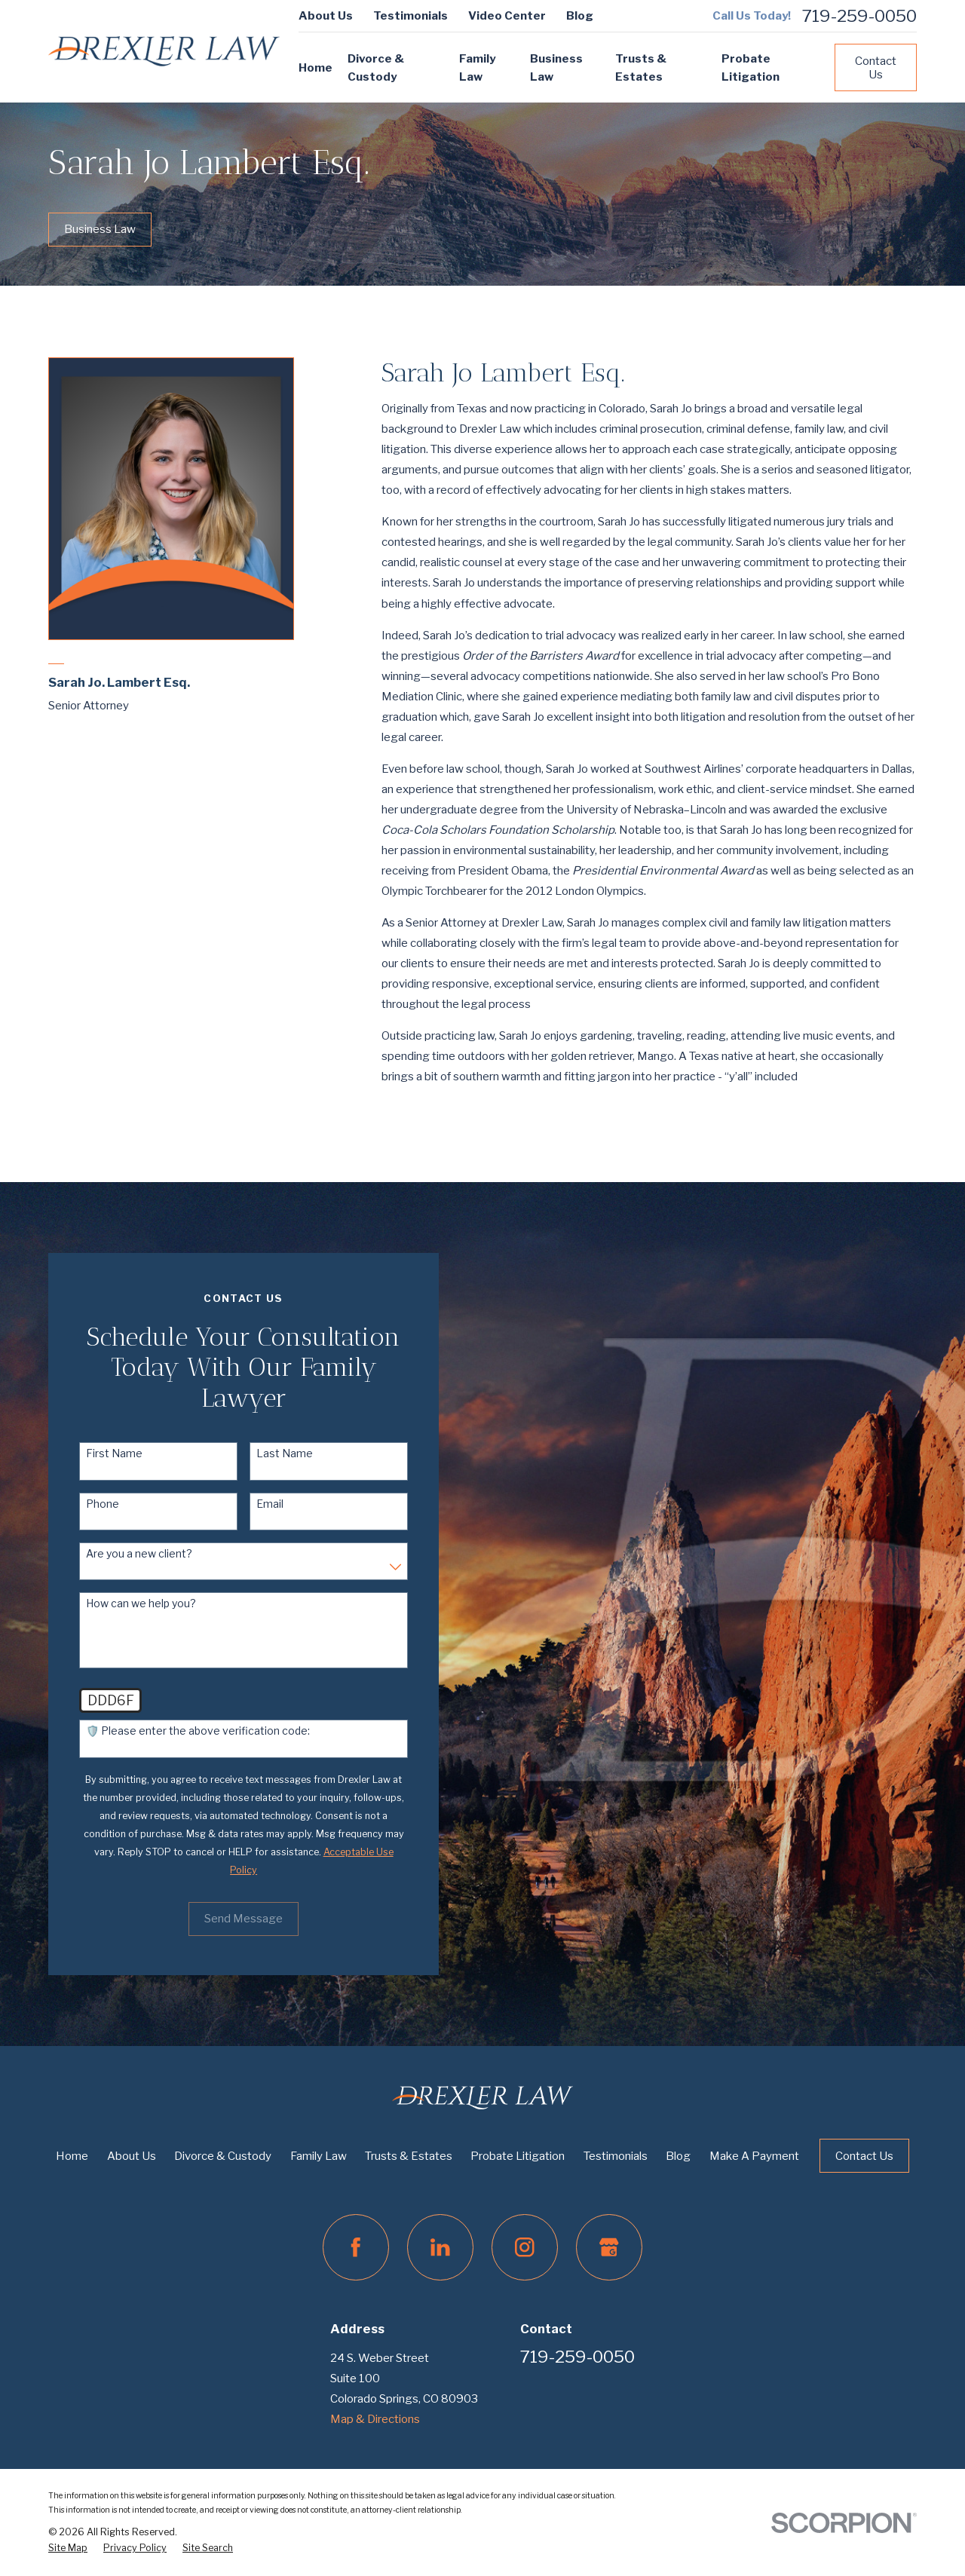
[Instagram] (525, 2247)
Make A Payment (754, 2156)
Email (251, 1504)
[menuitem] (67, 2548)
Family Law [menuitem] (477, 68)
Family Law (318, 2156)
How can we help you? (123, 1603)
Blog (579, 16)
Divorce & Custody (222, 2156)
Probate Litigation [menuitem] (750, 68)
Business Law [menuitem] (556, 68)
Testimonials (410, 16)
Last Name (265, 1453)
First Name (96, 1453)
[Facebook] (356, 2247)
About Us (326, 16)
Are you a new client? (121, 1554)
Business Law (100, 229)
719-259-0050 (859, 16)
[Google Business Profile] (609, 2247)
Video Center (507, 16)
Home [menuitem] (315, 68)
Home (72, 2156)
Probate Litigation (517, 2156)
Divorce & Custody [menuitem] (376, 68)
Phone (84, 1504)
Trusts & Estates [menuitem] (640, 68)
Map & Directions (375, 2419)
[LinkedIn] (440, 2247)
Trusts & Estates (408, 2156)
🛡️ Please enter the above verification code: (180, 1731)
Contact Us (875, 67)
